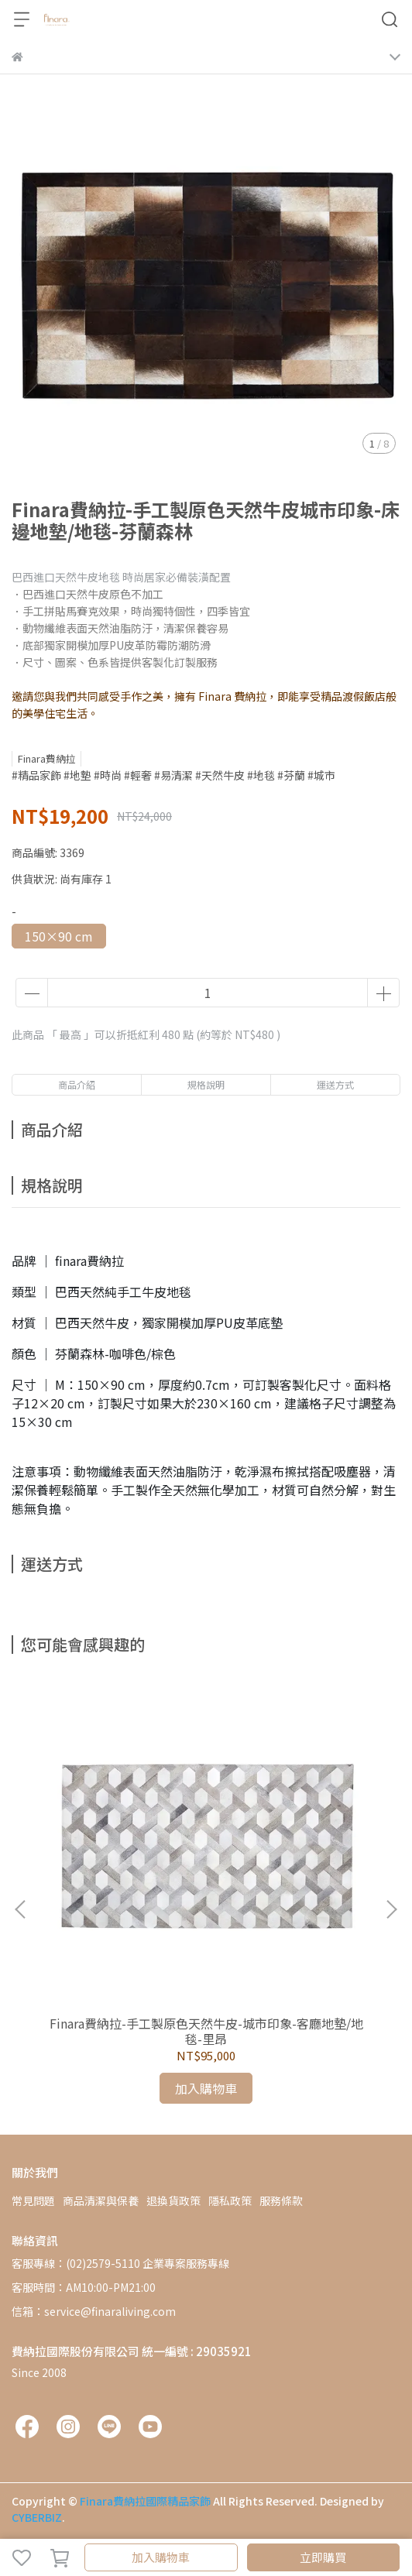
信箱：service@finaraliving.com (94, 2311)
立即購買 (323, 2557)
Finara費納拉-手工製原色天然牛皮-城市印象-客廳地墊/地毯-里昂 (206, 2030)
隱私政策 (230, 2200)
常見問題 (33, 2200)
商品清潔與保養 (101, 2200)
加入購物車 (161, 2557)
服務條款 (281, 2200)
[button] (391, 1909)
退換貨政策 (173, 2200)
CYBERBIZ (37, 2517)
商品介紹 (76, 1084)
